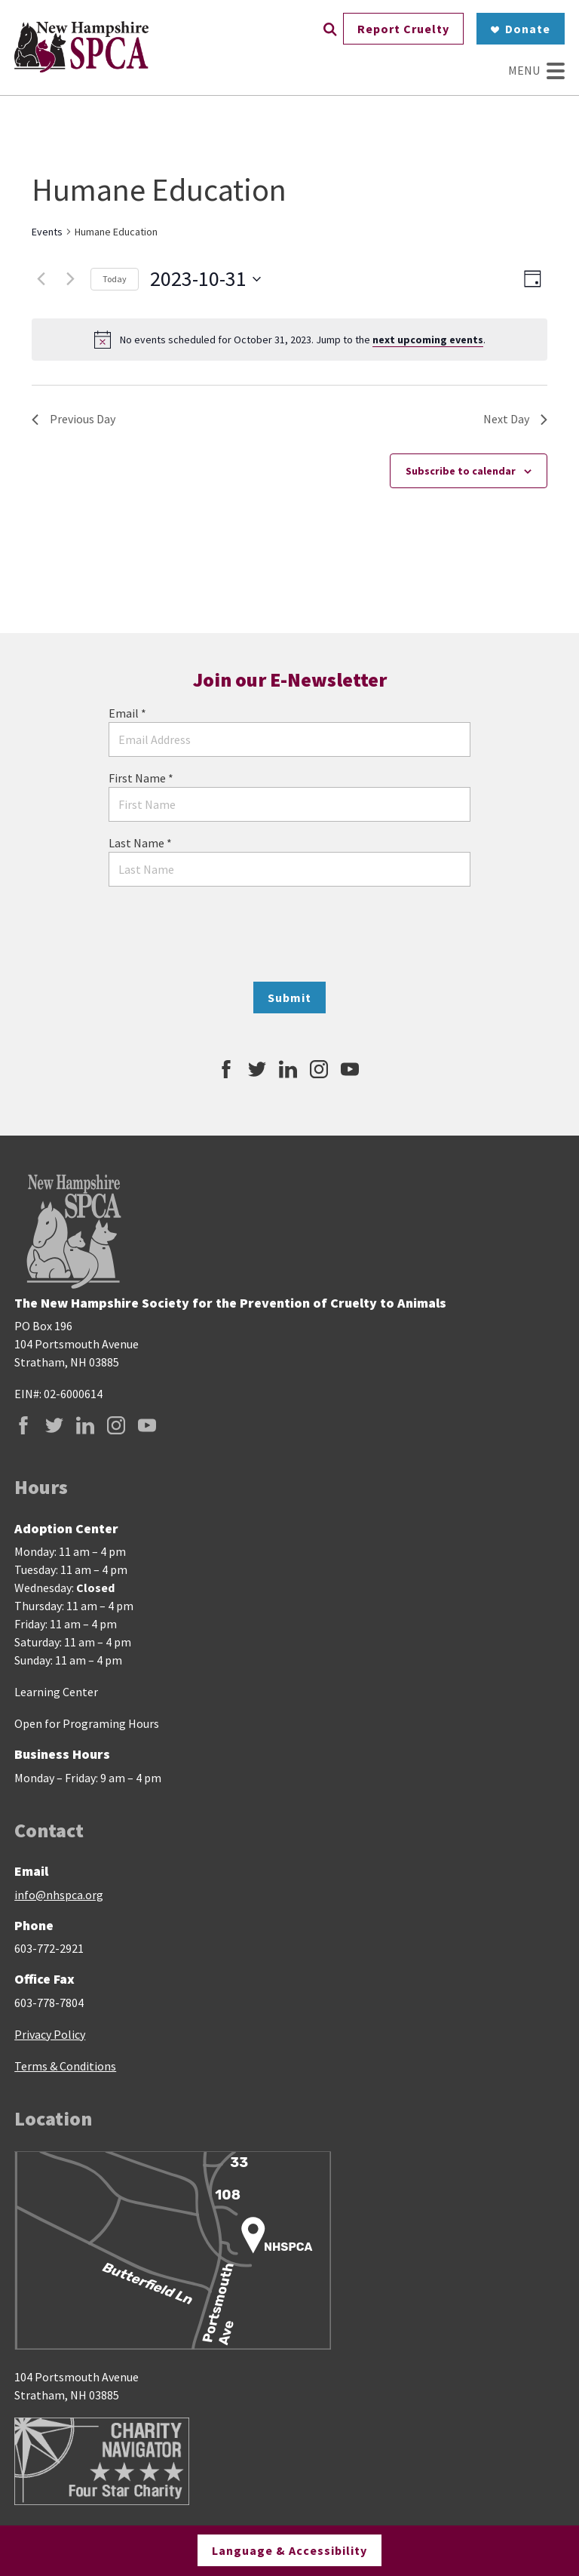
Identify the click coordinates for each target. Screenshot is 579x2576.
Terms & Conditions (65, 2065)
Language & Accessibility (289, 2548)
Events (47, 231)
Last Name (140, 842)
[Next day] (70, 279)
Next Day (515, 418)
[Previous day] (41, 279)
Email (127, 713)
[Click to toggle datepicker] (205, 279)
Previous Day (73, 418)
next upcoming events (427, 339)
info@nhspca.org (58, 1894)
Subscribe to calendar (461, 471)
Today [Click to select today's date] (115, 278)
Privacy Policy (49, 2034)
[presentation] (289, 934)
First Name (141, 777)
